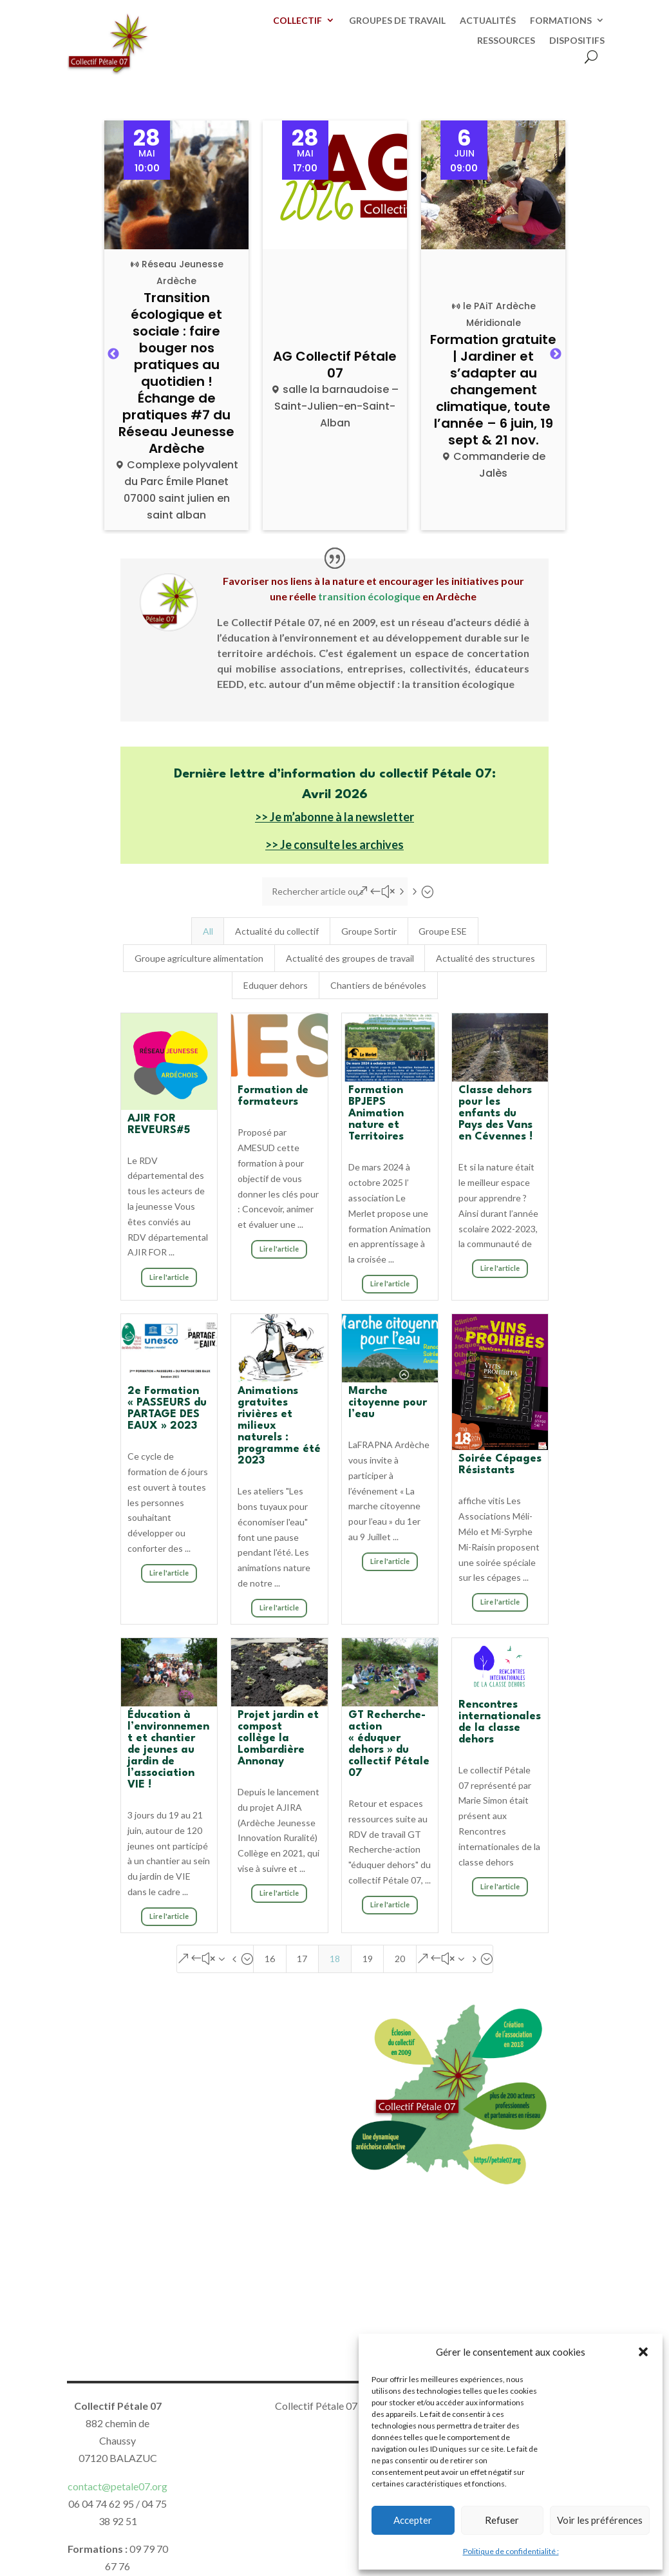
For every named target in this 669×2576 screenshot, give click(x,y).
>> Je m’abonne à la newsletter (334, 817)
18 (335, 1958)
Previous (113, 354)
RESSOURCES (506, 40)
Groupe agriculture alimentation (199, 958)
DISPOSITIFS (577, 40)
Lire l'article (169, 1277)
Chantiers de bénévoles (378, 985)
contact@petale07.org (117, 2486)
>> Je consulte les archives (334, 844)
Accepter (412, 2520)
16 (270, 1958)
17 (302, 1958)
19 (368, 1958)
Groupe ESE (443, 931)
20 (400, 1958)
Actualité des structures (485, 958)
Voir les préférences (600, 2520)
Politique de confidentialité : (511, 2551)
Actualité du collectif (277, 931)
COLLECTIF (297, 20)
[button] (643, 2351)
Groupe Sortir (369, 931)
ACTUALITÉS (488, 20)
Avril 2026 (335, 794)
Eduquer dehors (275, 985)
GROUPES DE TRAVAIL (397, 20)
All (208, 931)
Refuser (502, 2520)
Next (555, 354)
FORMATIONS (561, 20)
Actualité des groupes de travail (350, 958)
